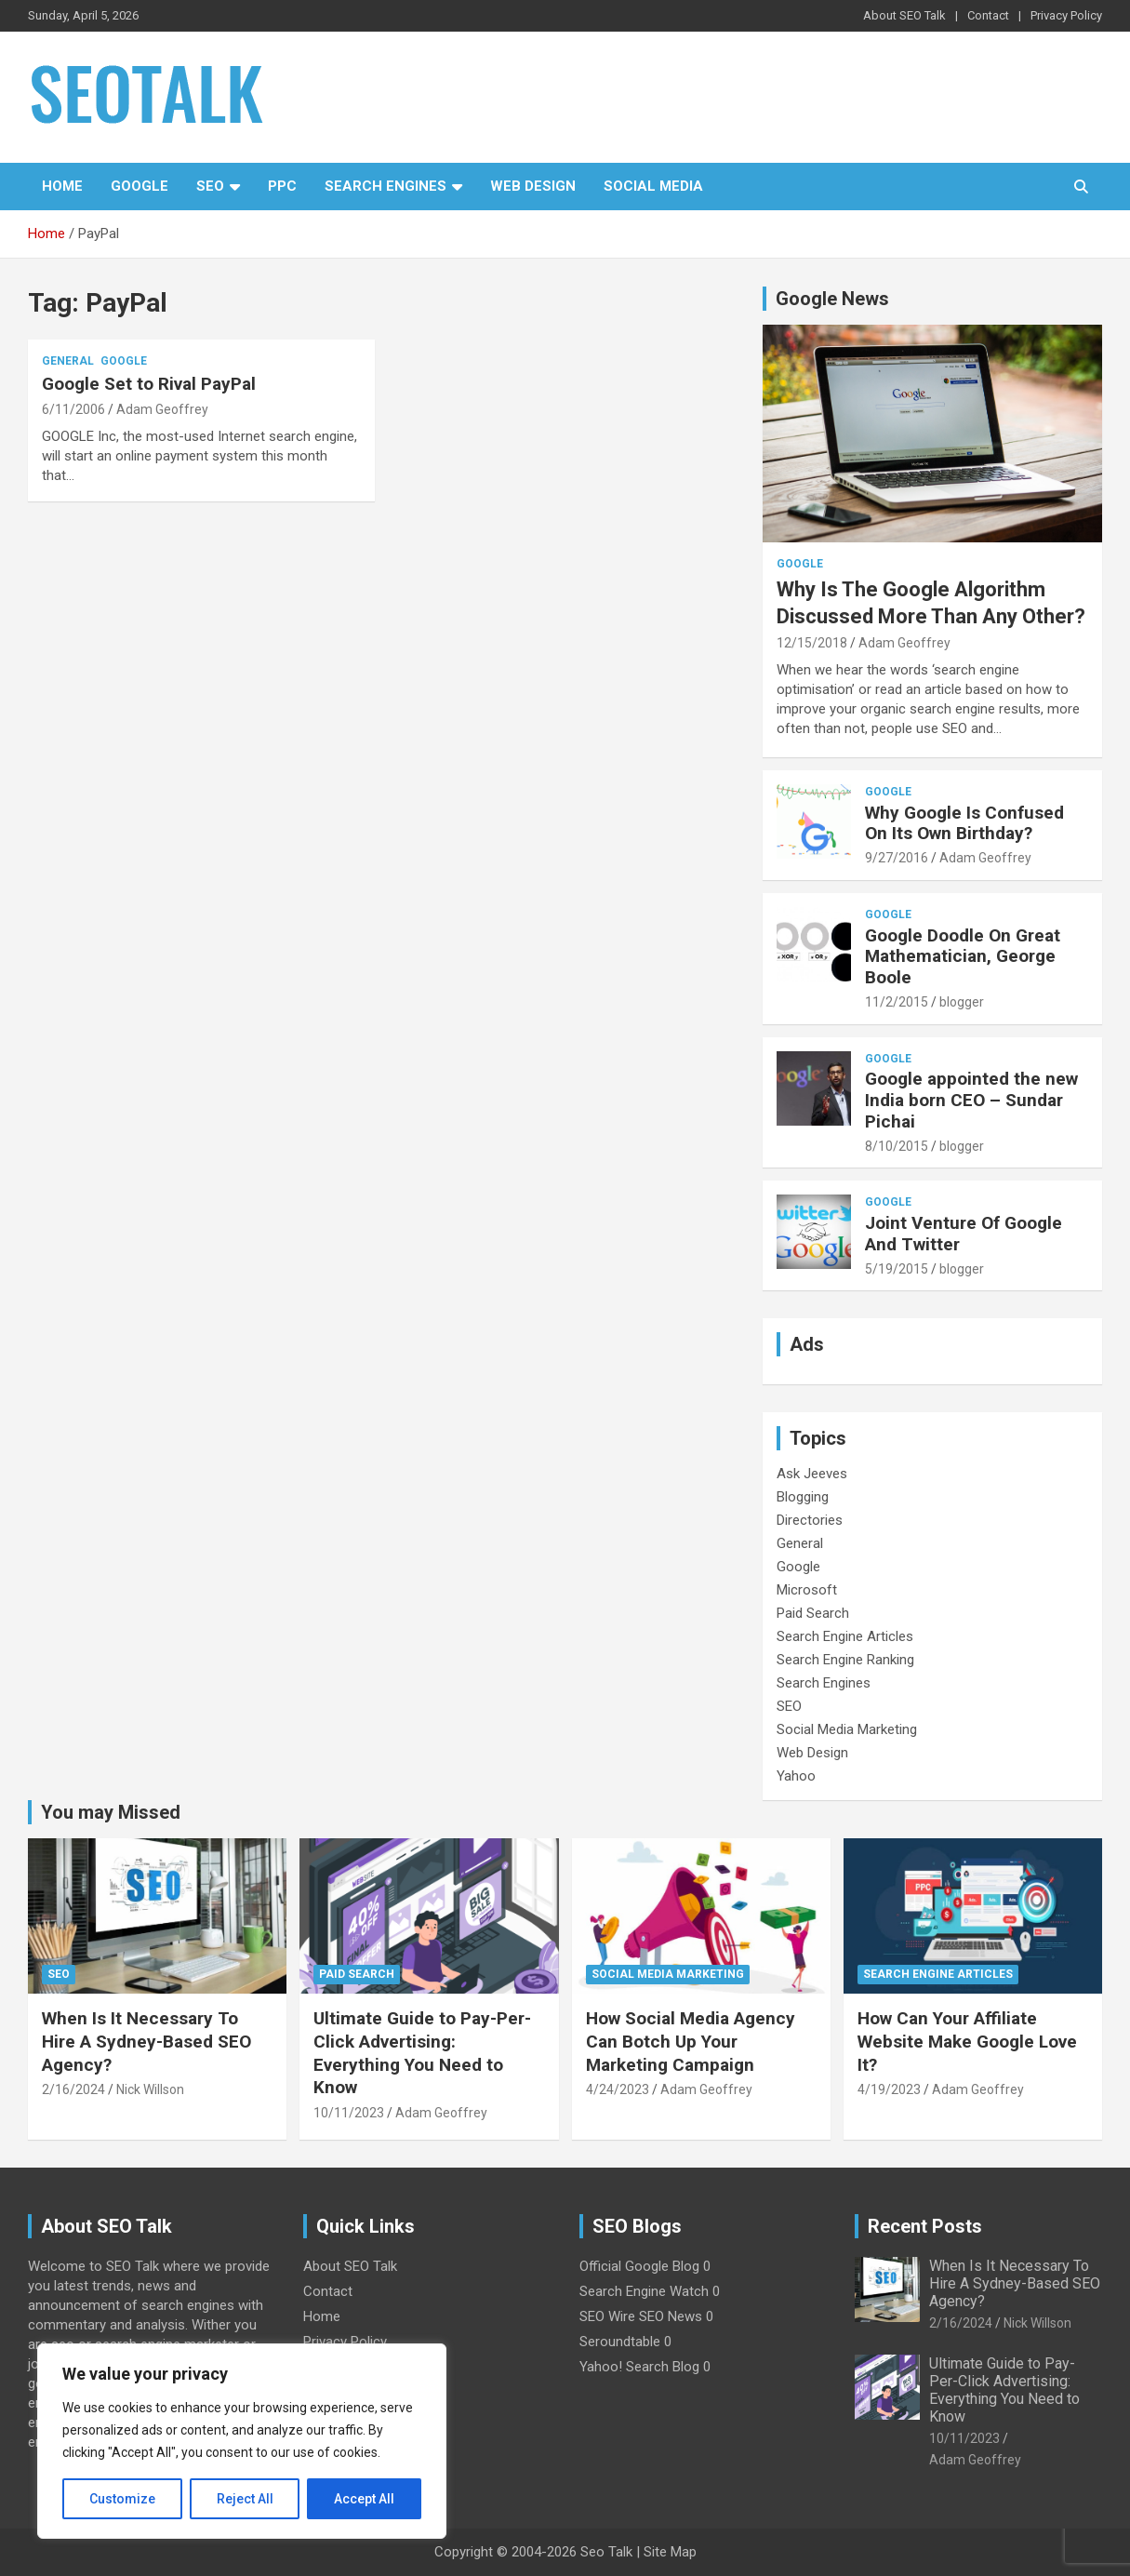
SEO (210, 186)
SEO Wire (607, 2316)
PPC (282, 186)
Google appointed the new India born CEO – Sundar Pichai (971, 1100)
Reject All (245, 2498)
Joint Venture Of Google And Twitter (963, 1233)
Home (62, 186)
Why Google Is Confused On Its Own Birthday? (964, 823)
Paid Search (813, 1613)
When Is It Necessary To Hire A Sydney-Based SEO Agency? (146, 2041)
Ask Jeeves (812, 1473)
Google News (832, 298)
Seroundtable (619, 2341)
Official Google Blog (639, 2266)
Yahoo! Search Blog (639, 2366)
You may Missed (110, 1812)
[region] (241, 2441)
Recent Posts (925, 2226)
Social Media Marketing (847, 1729)
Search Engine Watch (644, 2291)
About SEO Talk (904, 15)
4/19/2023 (889, 2089)
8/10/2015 (896, 1146)
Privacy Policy (1066, 15)
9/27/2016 (896, 857)
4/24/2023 (617, 2089)
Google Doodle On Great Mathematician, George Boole (962, 957)
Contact (988, 15)
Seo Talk (606, 2551)
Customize (122, 2498)
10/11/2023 (348, 2112)
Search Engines (385, 186)
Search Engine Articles (845, 1636)
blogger (961, 1001)
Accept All (364, 2498)
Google (139, 186)
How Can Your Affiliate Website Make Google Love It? (967, 2041)
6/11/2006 (73, 409)
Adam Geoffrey (162, 409)
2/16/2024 (73, 2089)
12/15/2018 (812, 642)
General (68, 360)
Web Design (533, 186)
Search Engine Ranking (845, 1659)
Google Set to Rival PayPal (149, 383)
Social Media (653, 186)
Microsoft (807, 1590)
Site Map (670, 2551)
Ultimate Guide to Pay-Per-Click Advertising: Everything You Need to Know (422, 2053)
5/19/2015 (896, 1268)
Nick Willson (150, 2089)
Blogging (803, 1496)
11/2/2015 (896, 1001)
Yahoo (796, 1776)
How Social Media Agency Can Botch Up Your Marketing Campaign (690, 2041)
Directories (810, 1520)
